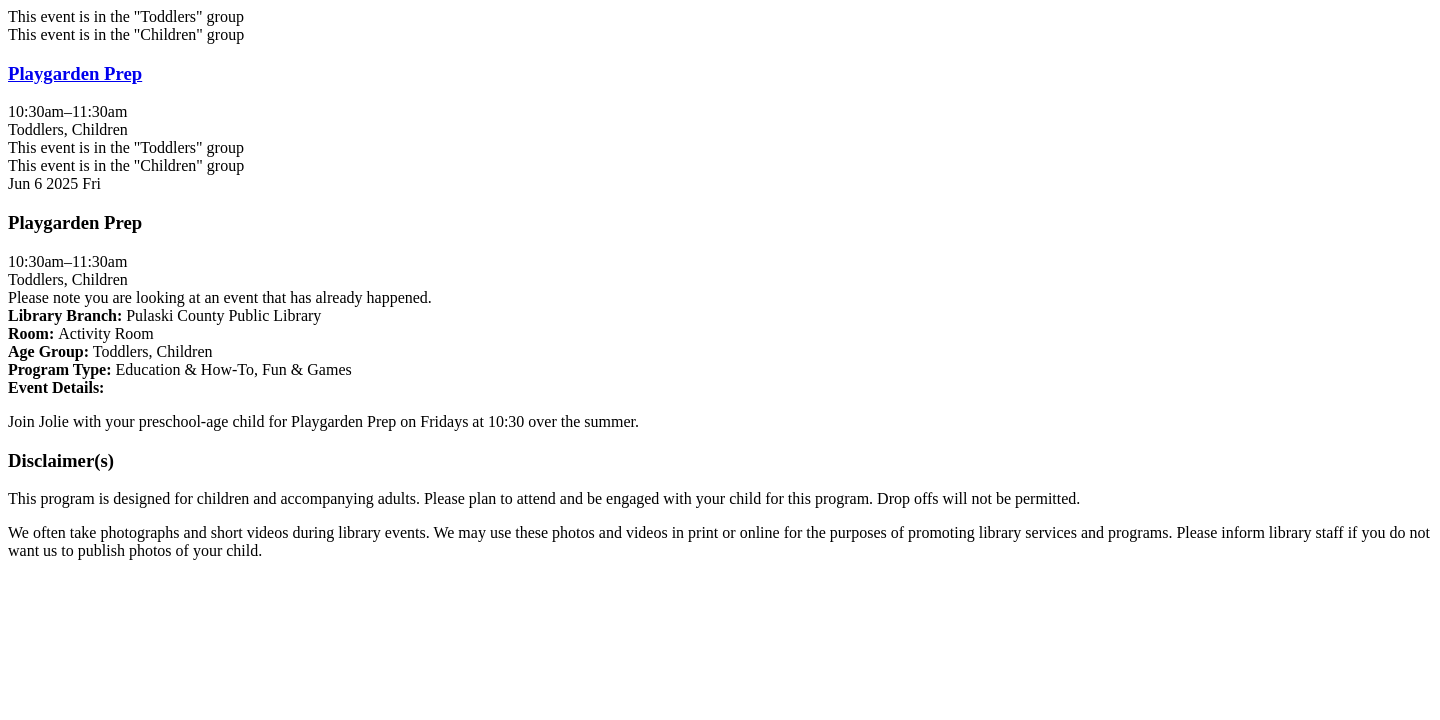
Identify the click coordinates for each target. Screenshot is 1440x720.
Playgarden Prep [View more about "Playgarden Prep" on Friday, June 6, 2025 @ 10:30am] (75, 73)
